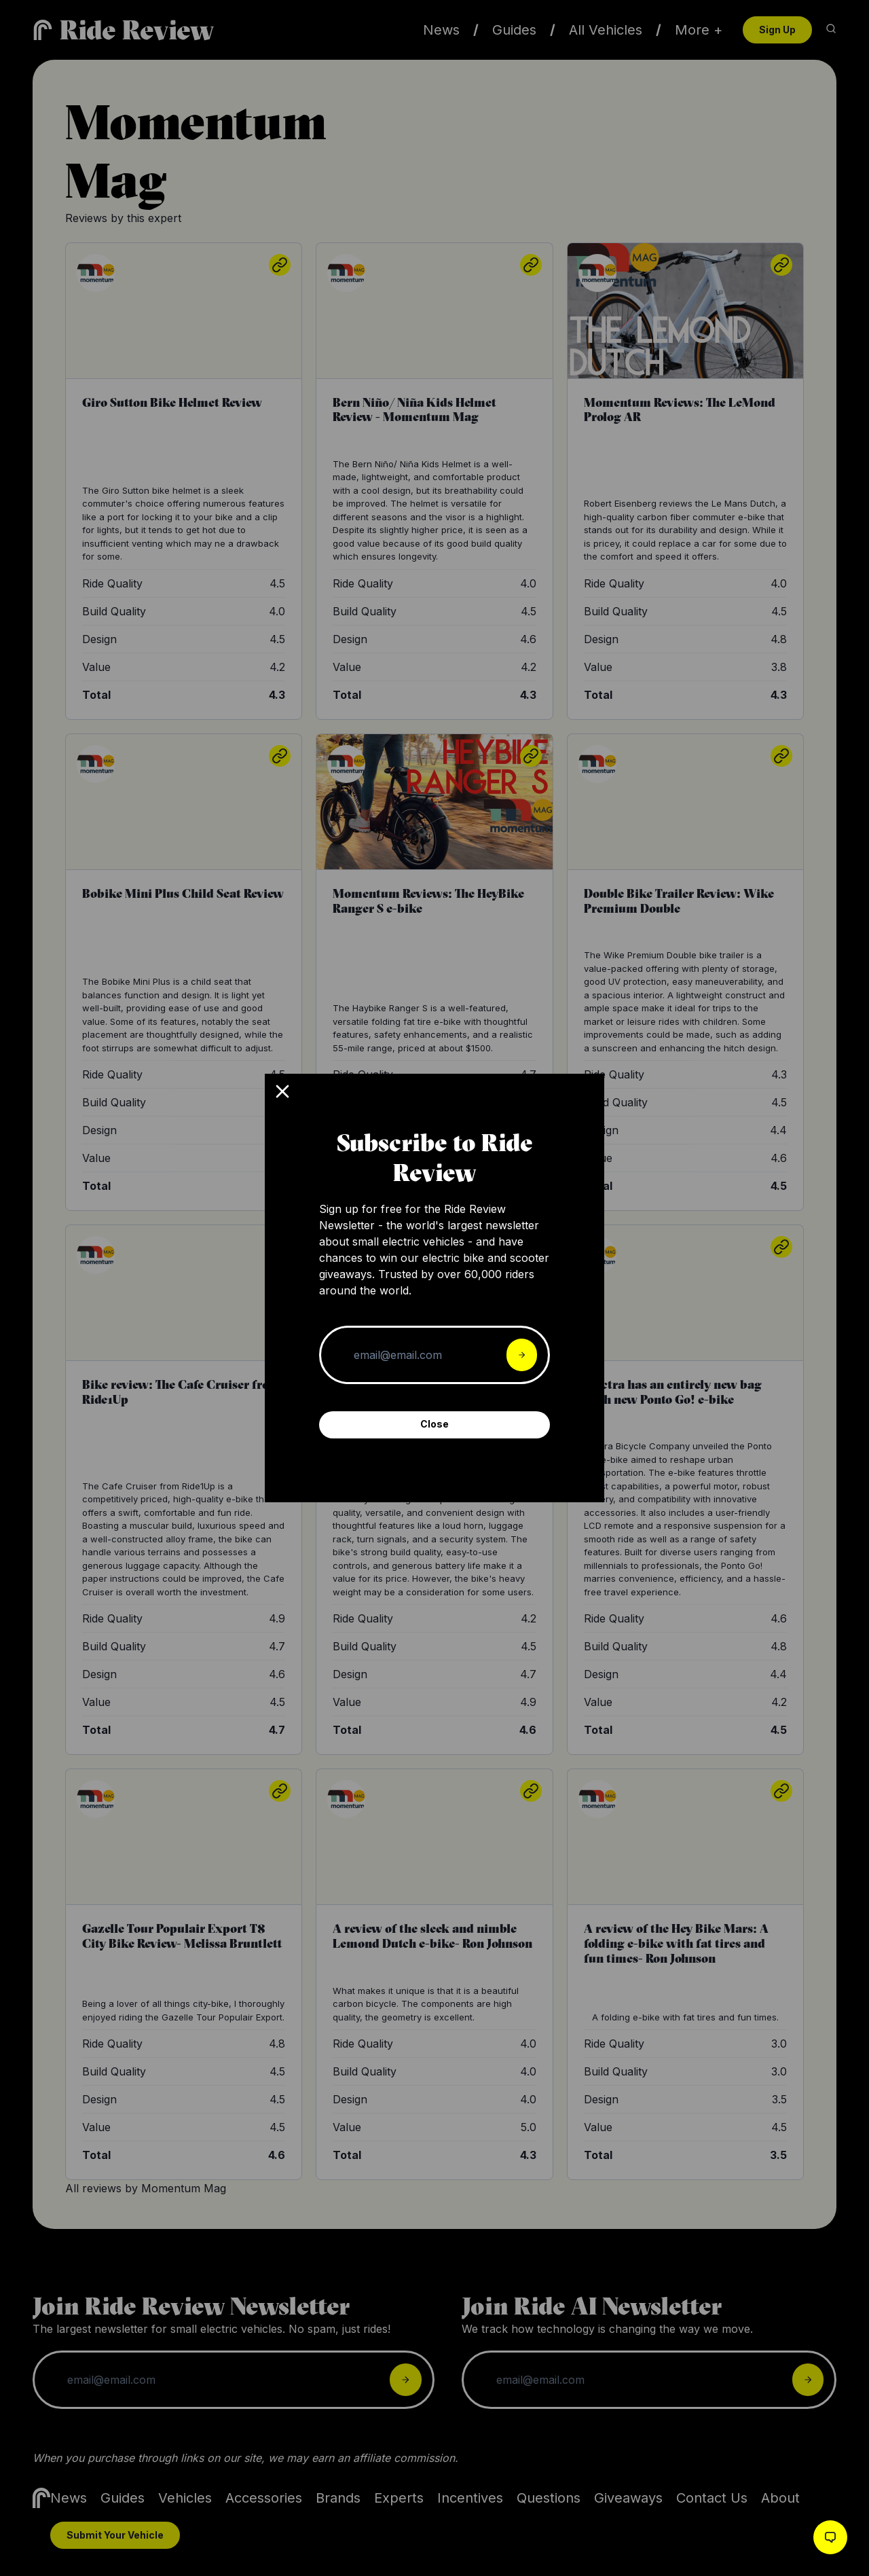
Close (434, 1424)
